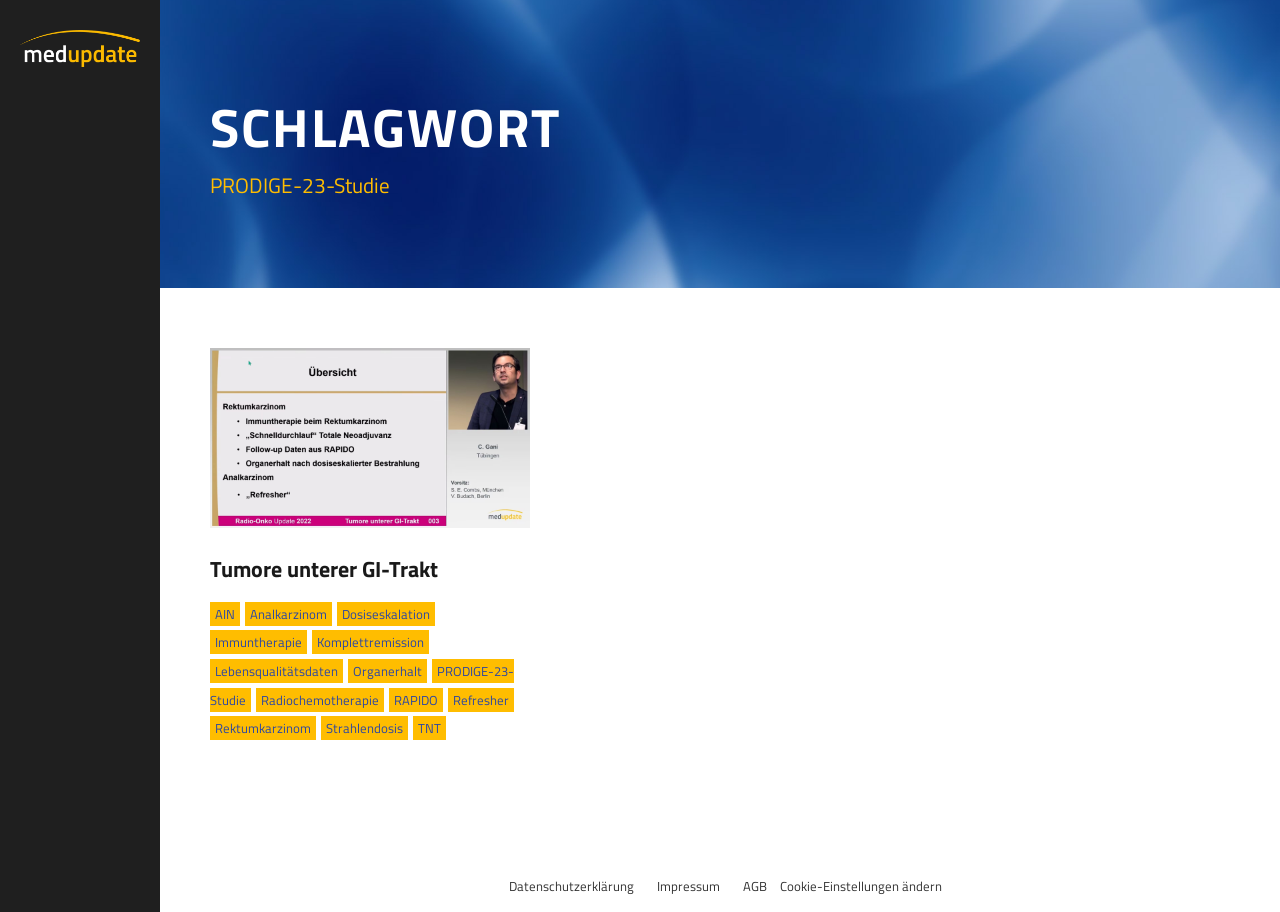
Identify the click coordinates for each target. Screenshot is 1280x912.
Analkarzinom (288, 614)
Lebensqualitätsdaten (276, 671)
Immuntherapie (258, 642)
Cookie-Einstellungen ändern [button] (861, 886)
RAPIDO (416, 700)
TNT (429, 728)
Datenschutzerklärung (571, 886)
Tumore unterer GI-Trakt (324, 569)
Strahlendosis (364, 728)
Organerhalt (387, 671)
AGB (755, 886)
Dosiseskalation (386, 614)
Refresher (481, 700)
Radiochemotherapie (320, 700)
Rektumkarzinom (263, 728)
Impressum (688, 886)
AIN (225, 614)
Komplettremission (370, 642)
